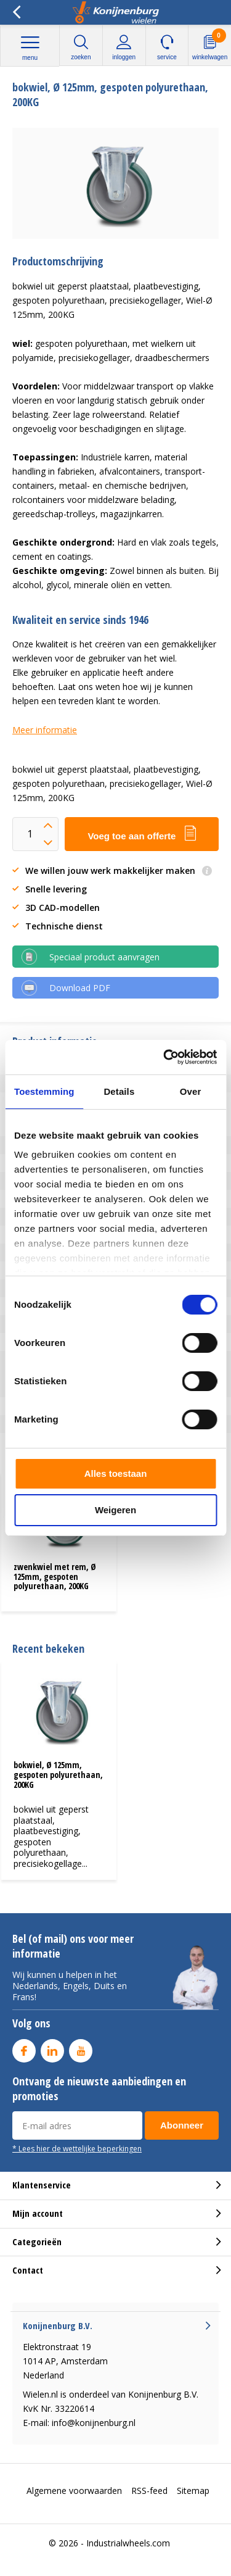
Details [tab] (118, 1091)
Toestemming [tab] (44, 1091)
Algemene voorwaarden (74, 2490)
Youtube (80, 2048)
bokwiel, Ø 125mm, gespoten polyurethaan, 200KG (58, 1774)
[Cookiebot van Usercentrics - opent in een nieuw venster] (164, 1057)
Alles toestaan (115, 1473)
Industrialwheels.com (128, 2543)
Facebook (24, 2048)
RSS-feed (149, 2490)
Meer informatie (44, 730)
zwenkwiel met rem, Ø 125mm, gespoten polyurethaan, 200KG (55, 1576)
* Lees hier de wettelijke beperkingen (77, 2148)
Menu (30, 48)
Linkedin (52, 2048)
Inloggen (124, 47)
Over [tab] (190, 1091)
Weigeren (115, 1510)
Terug (16, 12)
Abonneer (181, 2125)
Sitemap (193, 2490)
